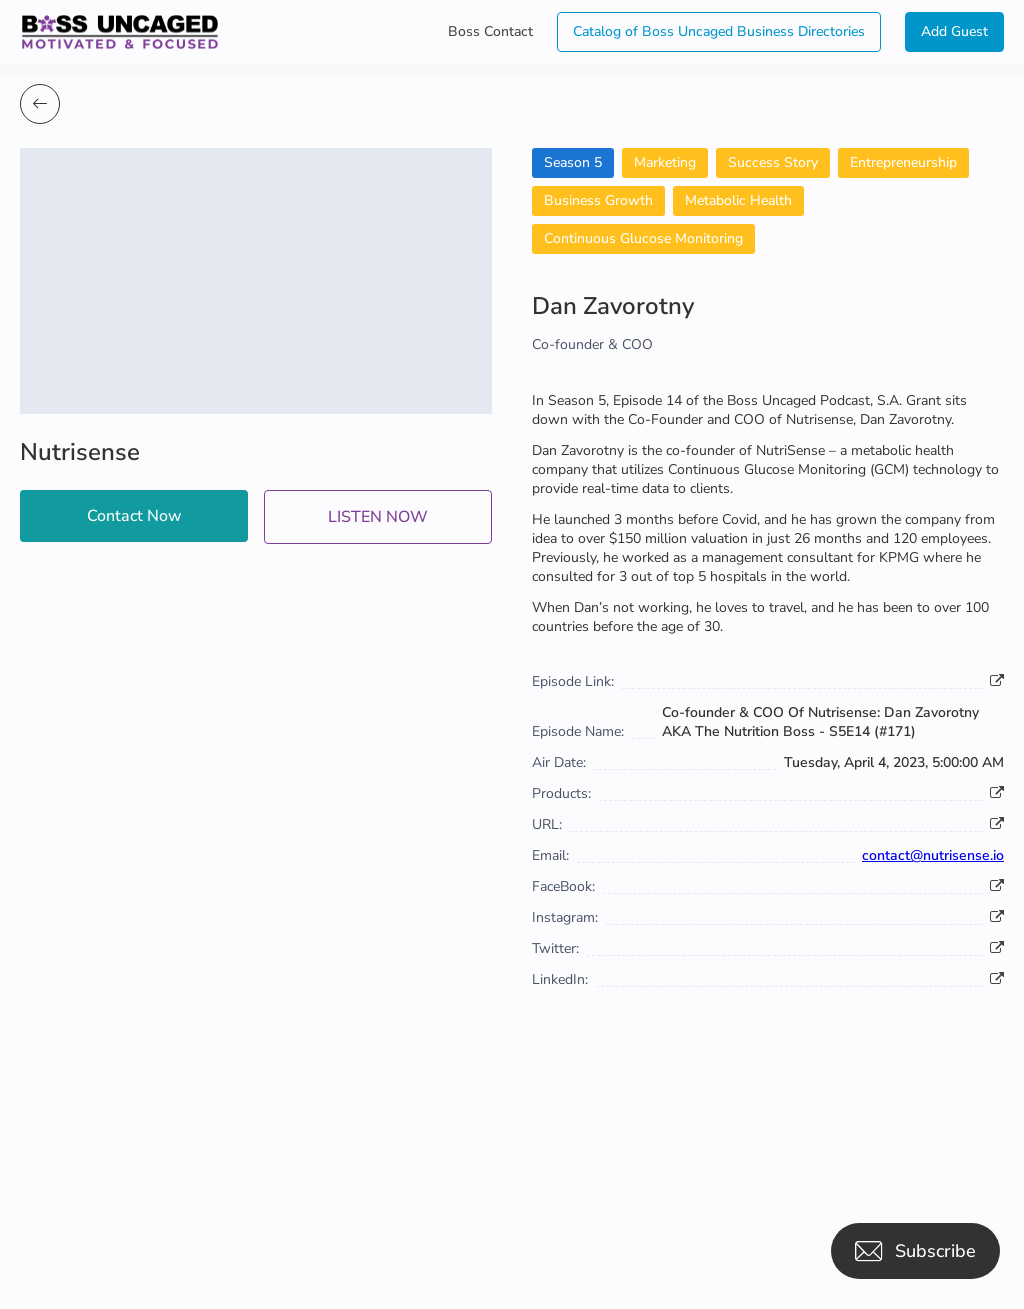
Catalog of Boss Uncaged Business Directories (719, 31)
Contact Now (134, 516)
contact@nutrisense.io (933, 855)
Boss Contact (490, 31)
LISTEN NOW (378, 517)
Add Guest (954, 31)
